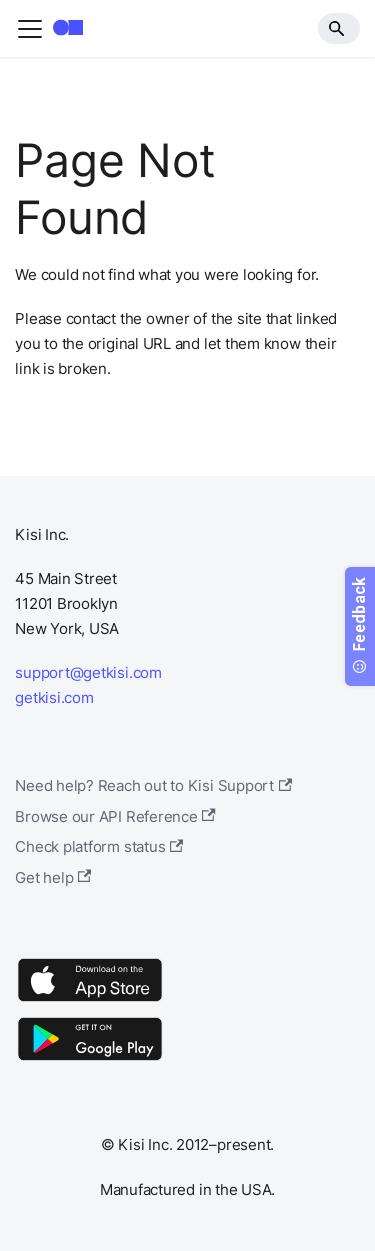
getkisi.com (54, 697)
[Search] (339, 28)
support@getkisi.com (88, 672)
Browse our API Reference (115, 816)
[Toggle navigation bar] (30, 29)
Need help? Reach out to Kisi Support (153, 785)
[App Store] (90, 1000)
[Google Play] (90, 1059)
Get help (53, 877)
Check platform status (99, 846)
